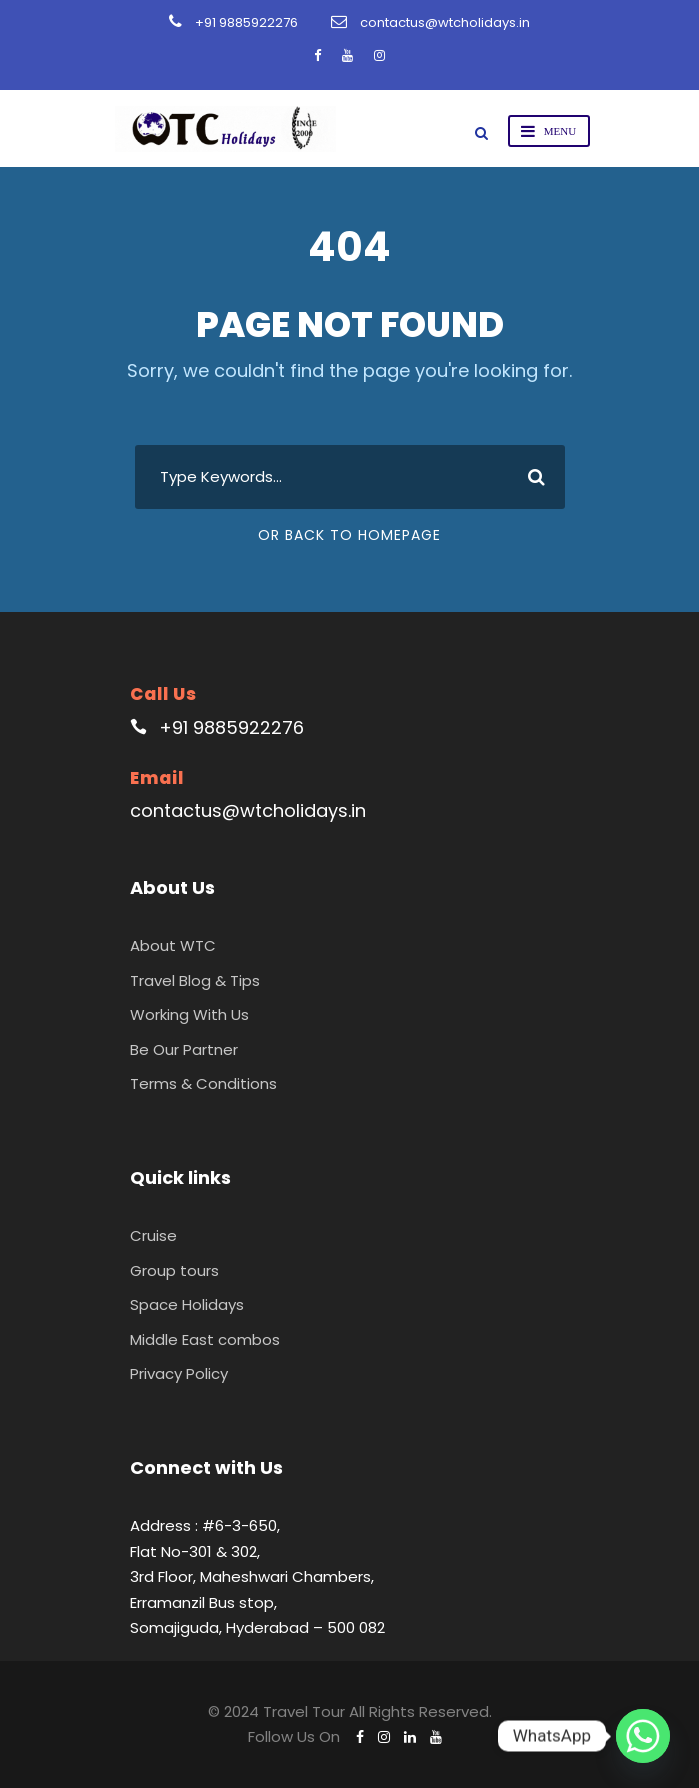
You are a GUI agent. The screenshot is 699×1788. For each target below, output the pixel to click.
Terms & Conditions (203, 1083)
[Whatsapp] (643, 1736)
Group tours (174, 1270)
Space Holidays (187, 1304)
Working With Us (189, 1014)
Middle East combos (205, 1339)
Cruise (153, 1235)
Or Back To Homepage (349, 535)
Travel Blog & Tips (195, 980)
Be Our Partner (184, 1049)
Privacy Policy (179, 1373)
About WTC (173, 945)
